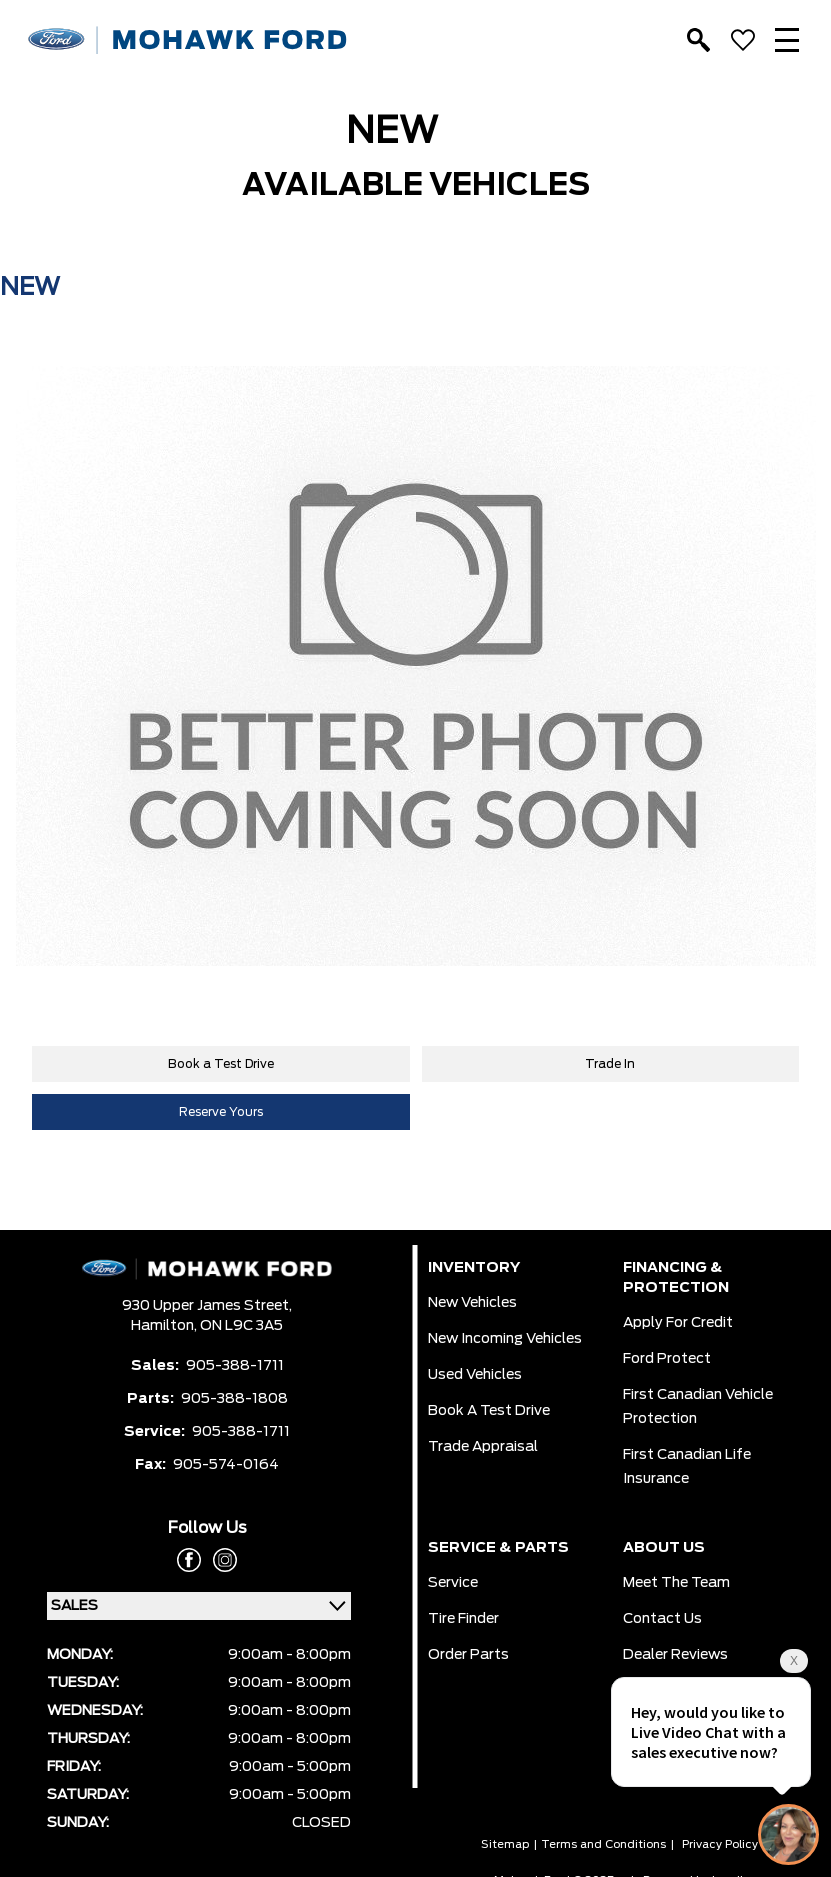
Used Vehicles (475, 1375)
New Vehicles (472, 1303)
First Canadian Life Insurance (687, 1467)
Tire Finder (463, 1619)
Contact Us (662, 1619)
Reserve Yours (221, 1112)
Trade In (610, 1064)
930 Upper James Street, (207, 1306)
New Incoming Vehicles (505, 1339)
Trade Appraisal (483, 1447)
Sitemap (505, 1844)
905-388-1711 (235, 1366)
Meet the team (676, 1583)
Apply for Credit (678, 1323)
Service (453, 1583)
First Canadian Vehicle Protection (698, 1407)
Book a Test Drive (221, 1064)
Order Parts (468, 1655)
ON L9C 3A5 (241, 1326)
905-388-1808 (234, 1399)
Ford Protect (667, 1359)
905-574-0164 (226, 1465)
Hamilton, (165, 1326)
